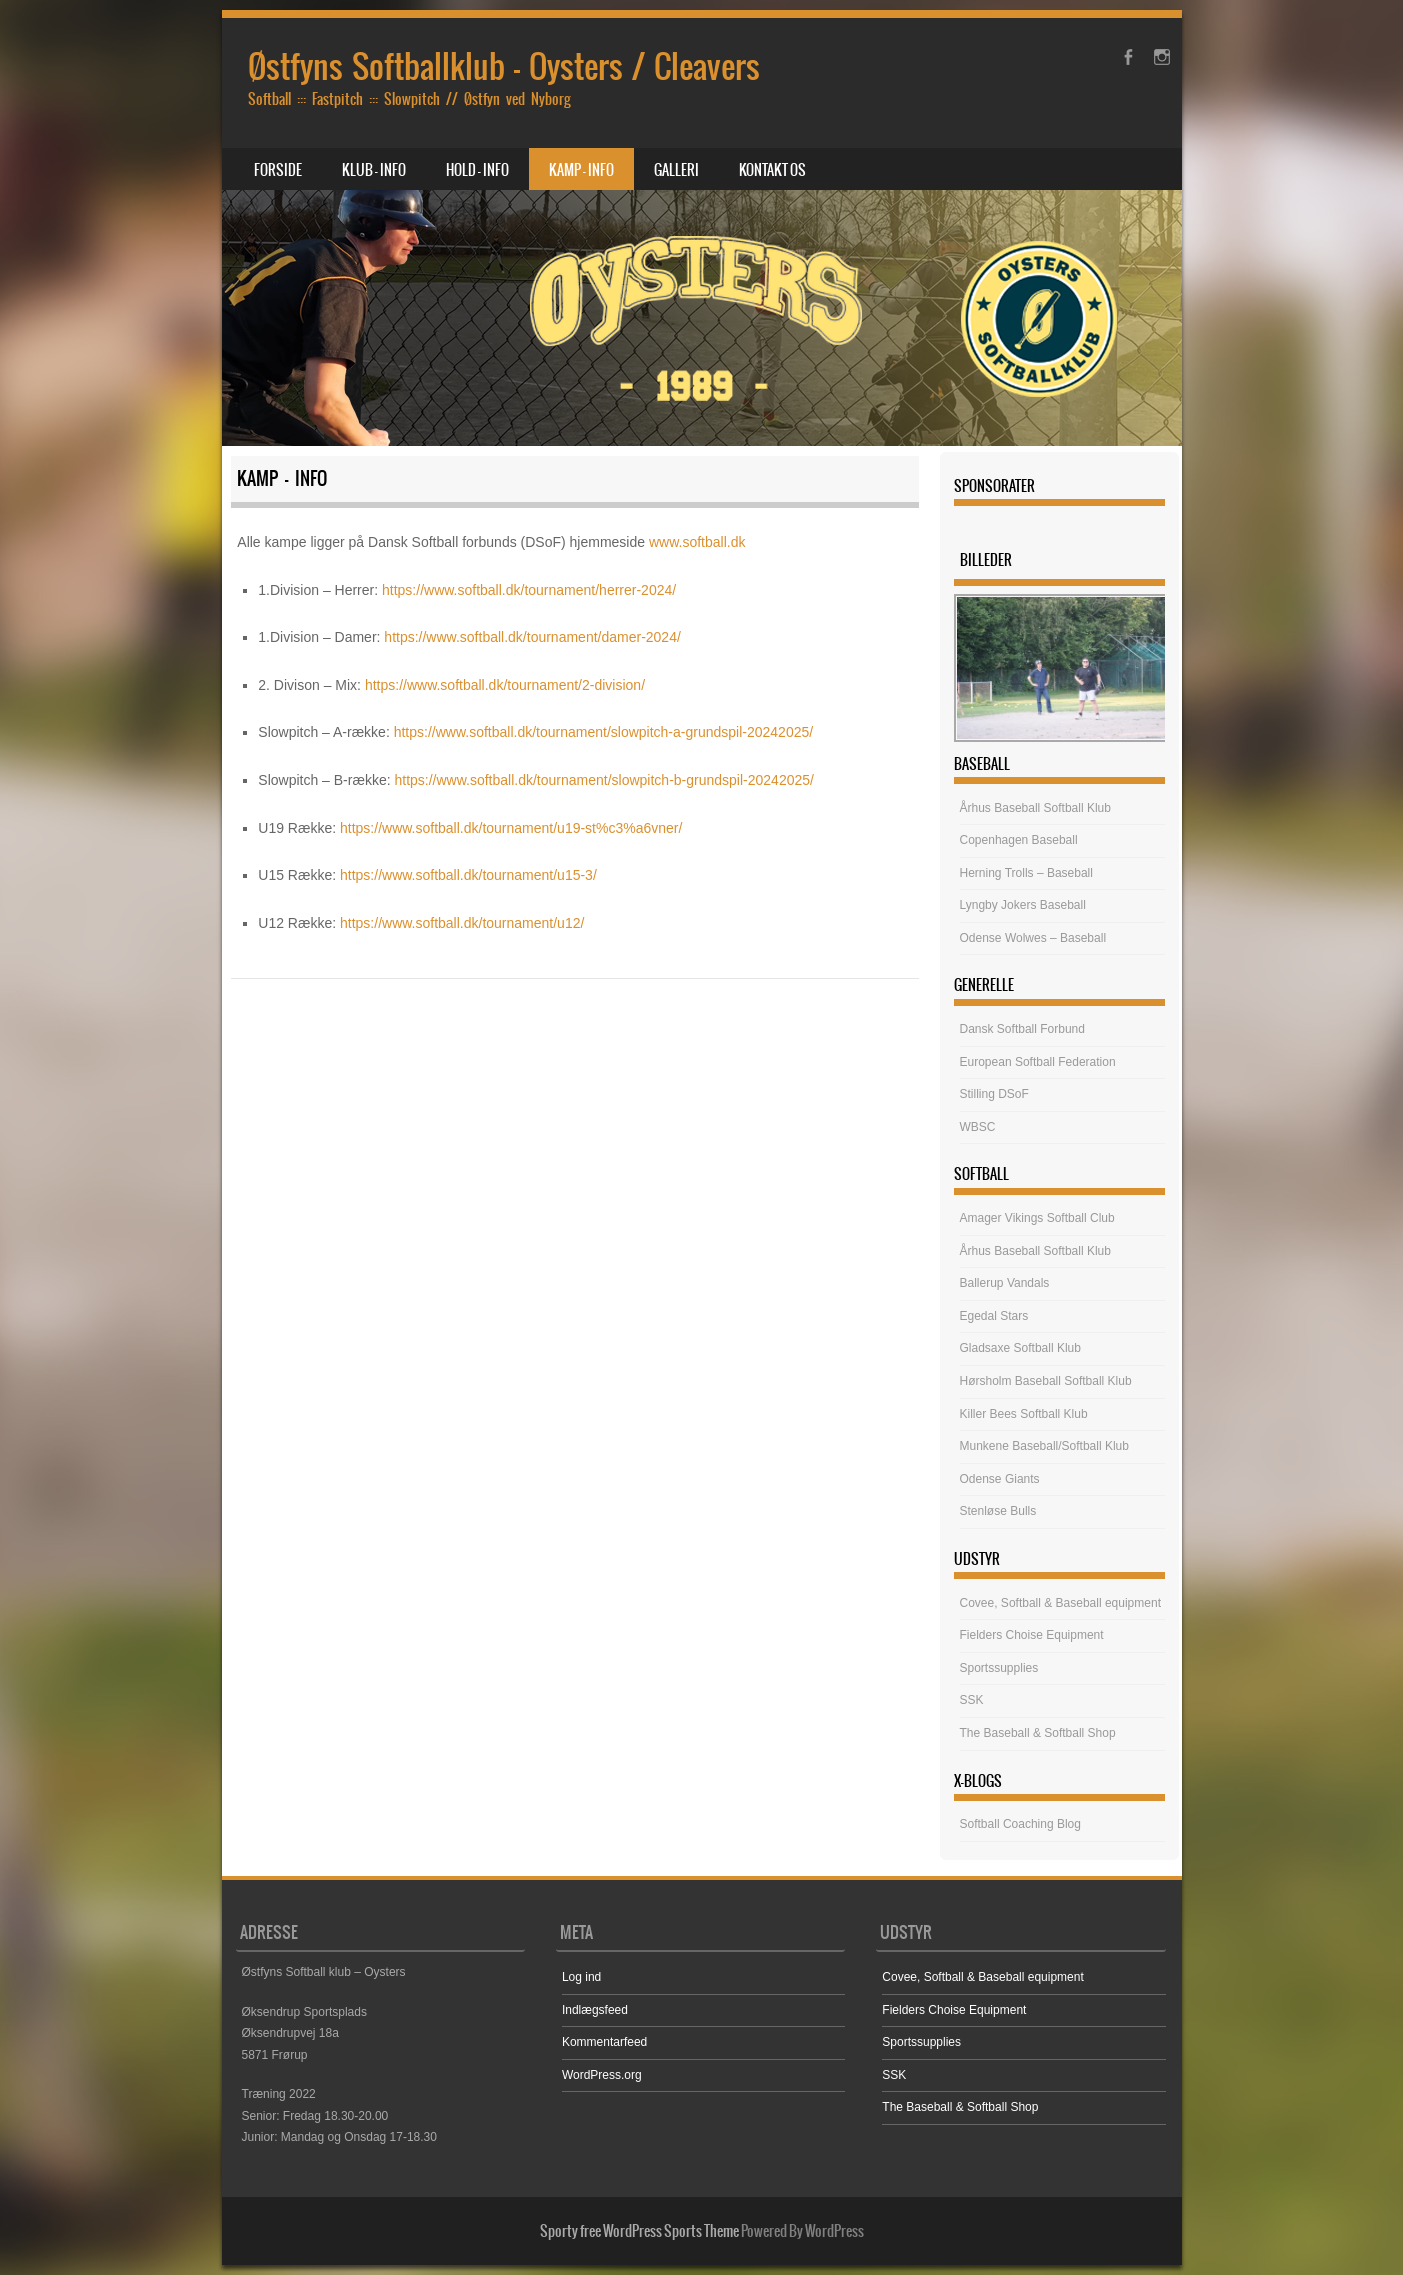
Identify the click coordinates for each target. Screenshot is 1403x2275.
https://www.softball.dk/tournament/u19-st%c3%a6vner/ (511, 828)
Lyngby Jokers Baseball (1023, 905)
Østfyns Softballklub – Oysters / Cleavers (504, 66)
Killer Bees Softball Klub (1024, 1414)
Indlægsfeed (595, 2010)
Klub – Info (374, 170)
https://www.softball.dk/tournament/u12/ (462, 923)
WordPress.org (602, 2075)
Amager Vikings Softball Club (1037, 1218)
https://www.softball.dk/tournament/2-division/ (505, 685)
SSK (972, 1700)
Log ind (581, 1977)
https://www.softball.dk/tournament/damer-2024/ (532, 637)
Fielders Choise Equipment (1032, 1635)
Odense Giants (1000, 1479)
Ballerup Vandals (1005, 1283)
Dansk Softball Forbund (1022, 1029)
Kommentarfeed (604, 2042)
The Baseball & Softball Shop (1038, 1733)
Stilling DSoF (994, 1094)
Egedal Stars (994, 1316)
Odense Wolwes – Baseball (1033, 938)
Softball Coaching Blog (1020, 1824)
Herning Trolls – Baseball (1026, 873)
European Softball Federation (1038, 1062)
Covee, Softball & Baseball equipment (1060, 1603)
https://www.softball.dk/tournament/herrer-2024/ (529, 590)
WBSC (978, 1127)
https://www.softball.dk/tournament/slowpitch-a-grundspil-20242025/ (603, 732)
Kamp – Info (581, 170)
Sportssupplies (999, 1668)
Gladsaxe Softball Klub (1020, 1348)
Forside (278, 170)
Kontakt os (772, 170)
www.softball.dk (697, 542)
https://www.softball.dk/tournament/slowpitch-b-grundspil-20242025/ (603, 780)
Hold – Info (477, 170)
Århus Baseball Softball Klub (1035, 808)
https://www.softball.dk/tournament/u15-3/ (468, 875)
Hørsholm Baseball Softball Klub (1046, 1381)
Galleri (676, 170)
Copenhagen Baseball (1019, 840)
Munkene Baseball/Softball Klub (1044, 1446)
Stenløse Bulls (998, 1511)
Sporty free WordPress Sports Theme (639, 2231)
